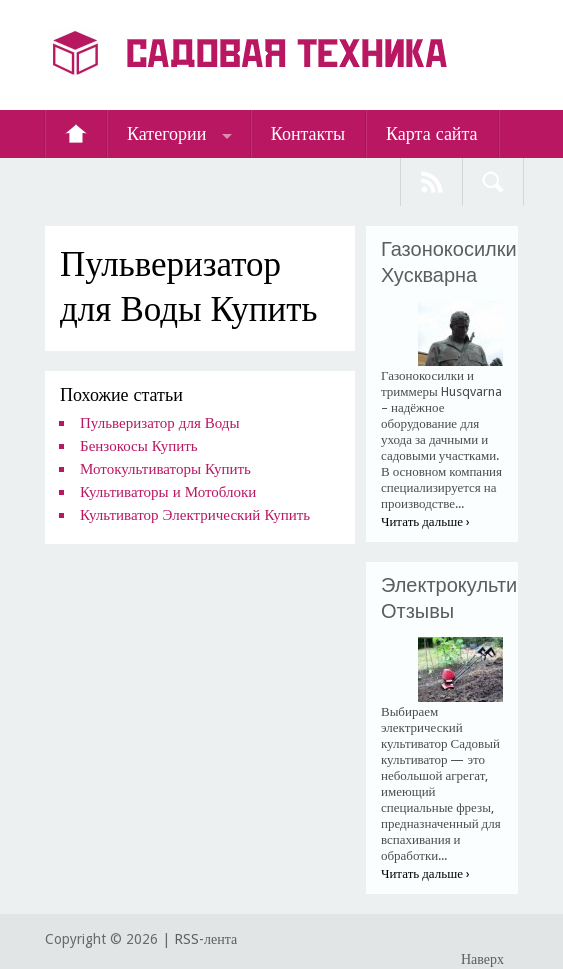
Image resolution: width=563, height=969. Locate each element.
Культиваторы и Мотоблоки (168, 492)
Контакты (308, 133)
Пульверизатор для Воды (160, 423)
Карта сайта (432, 133)
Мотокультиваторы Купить (165, 469)
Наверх (482, 959)
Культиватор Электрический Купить (195, 515)
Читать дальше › (425, 521)
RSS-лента (205, 939)
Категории (166, 133)
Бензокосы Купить (139, 446)
